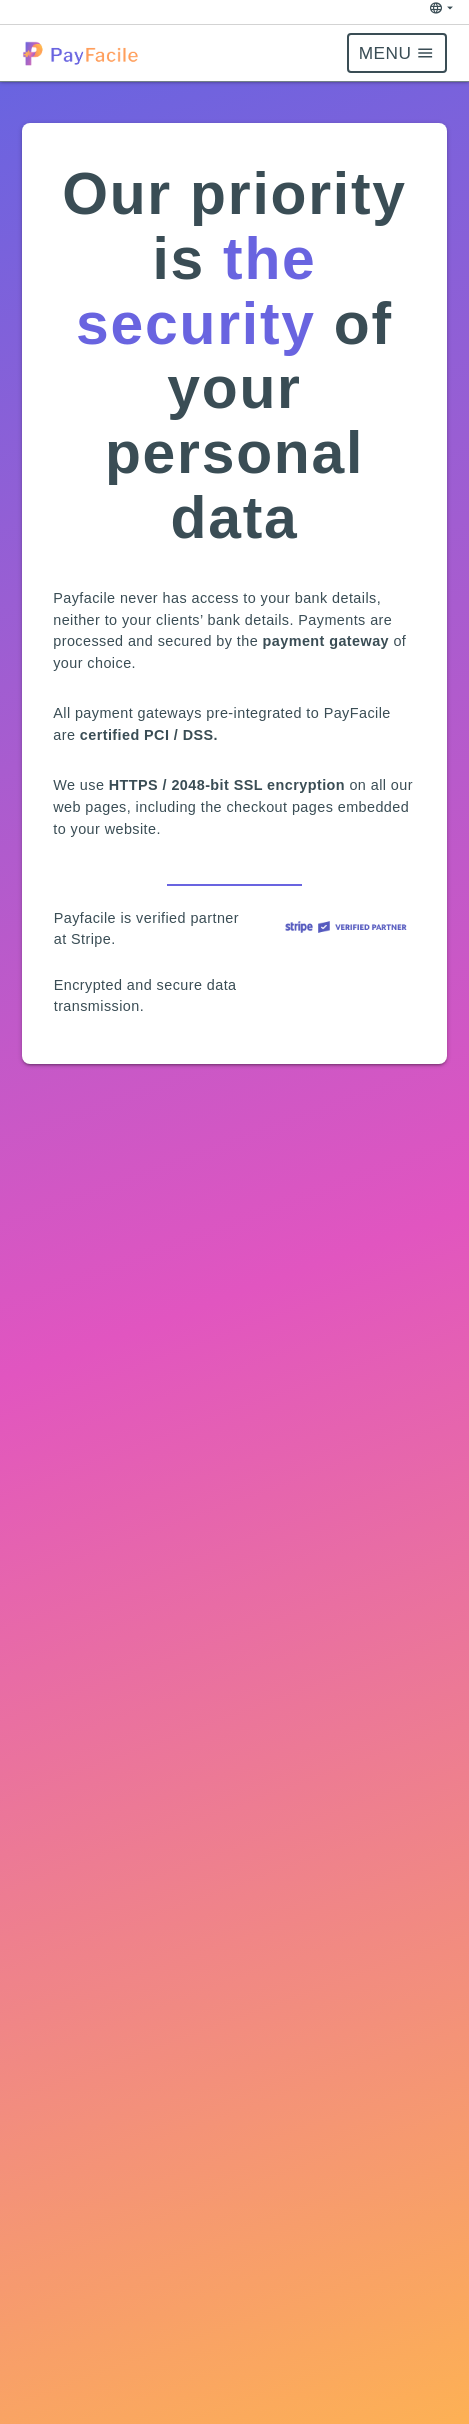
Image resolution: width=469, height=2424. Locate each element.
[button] (84, 53)
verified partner (185, 918)
